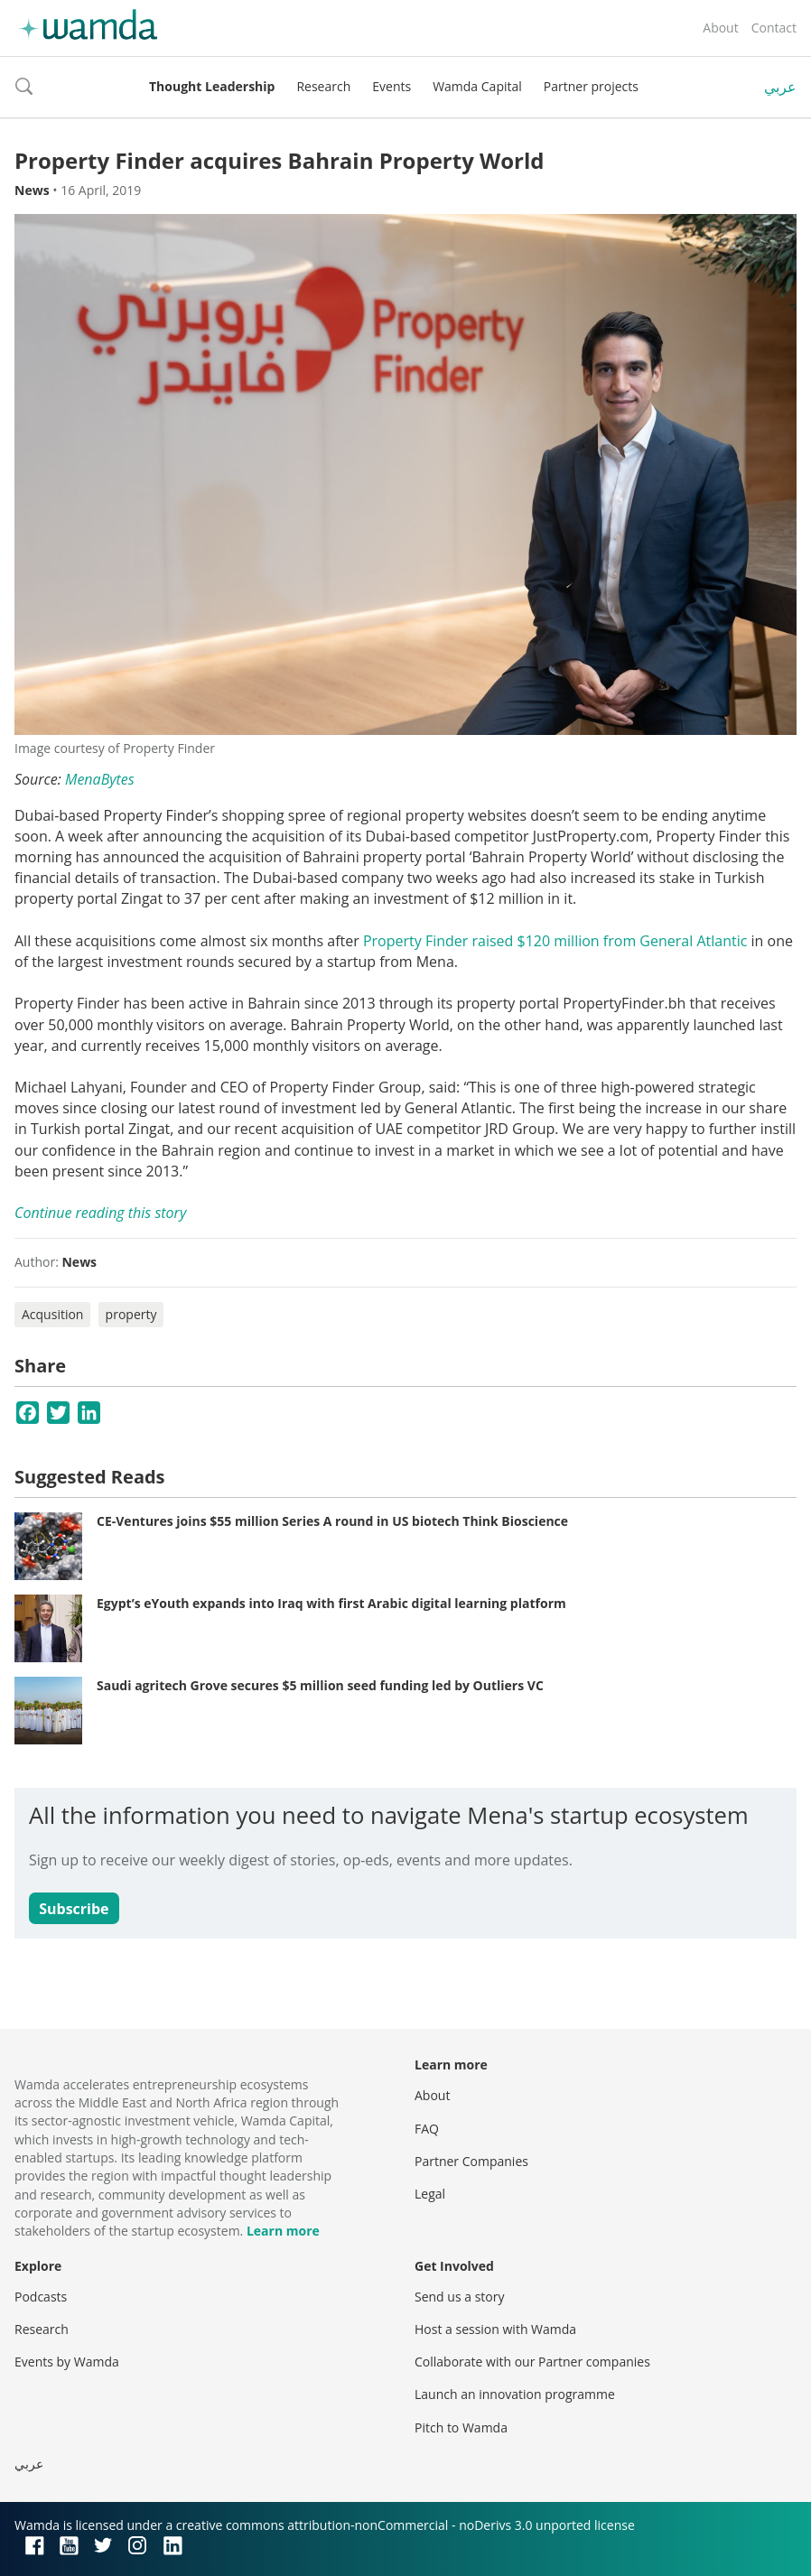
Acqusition (52, 1314)
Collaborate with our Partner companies (532, 2361)
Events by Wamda (66, 2361)
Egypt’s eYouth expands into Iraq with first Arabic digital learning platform (331, 1603)
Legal (430, 2193)
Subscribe (73, 1909)
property (131, 1314)
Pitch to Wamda (461, 2427)
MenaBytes (100, 779)
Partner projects (591, 86)
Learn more (283, 2230)
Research (323, 86)
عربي (780, 86)
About (720, 27)
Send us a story (459, 2296)
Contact (774, 27)
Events (391, 86)
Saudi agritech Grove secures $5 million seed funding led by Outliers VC (320, 1685)
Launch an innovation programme (515, 2394)
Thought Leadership (212, 86)
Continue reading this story (100, 1213)
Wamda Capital (477, 86)
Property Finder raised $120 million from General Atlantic (555, 941)
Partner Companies (471, 2161)
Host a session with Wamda (495, 2329)
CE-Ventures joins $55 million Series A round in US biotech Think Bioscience (332, 1521)
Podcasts (40, 2296)
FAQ (427, 2128)
